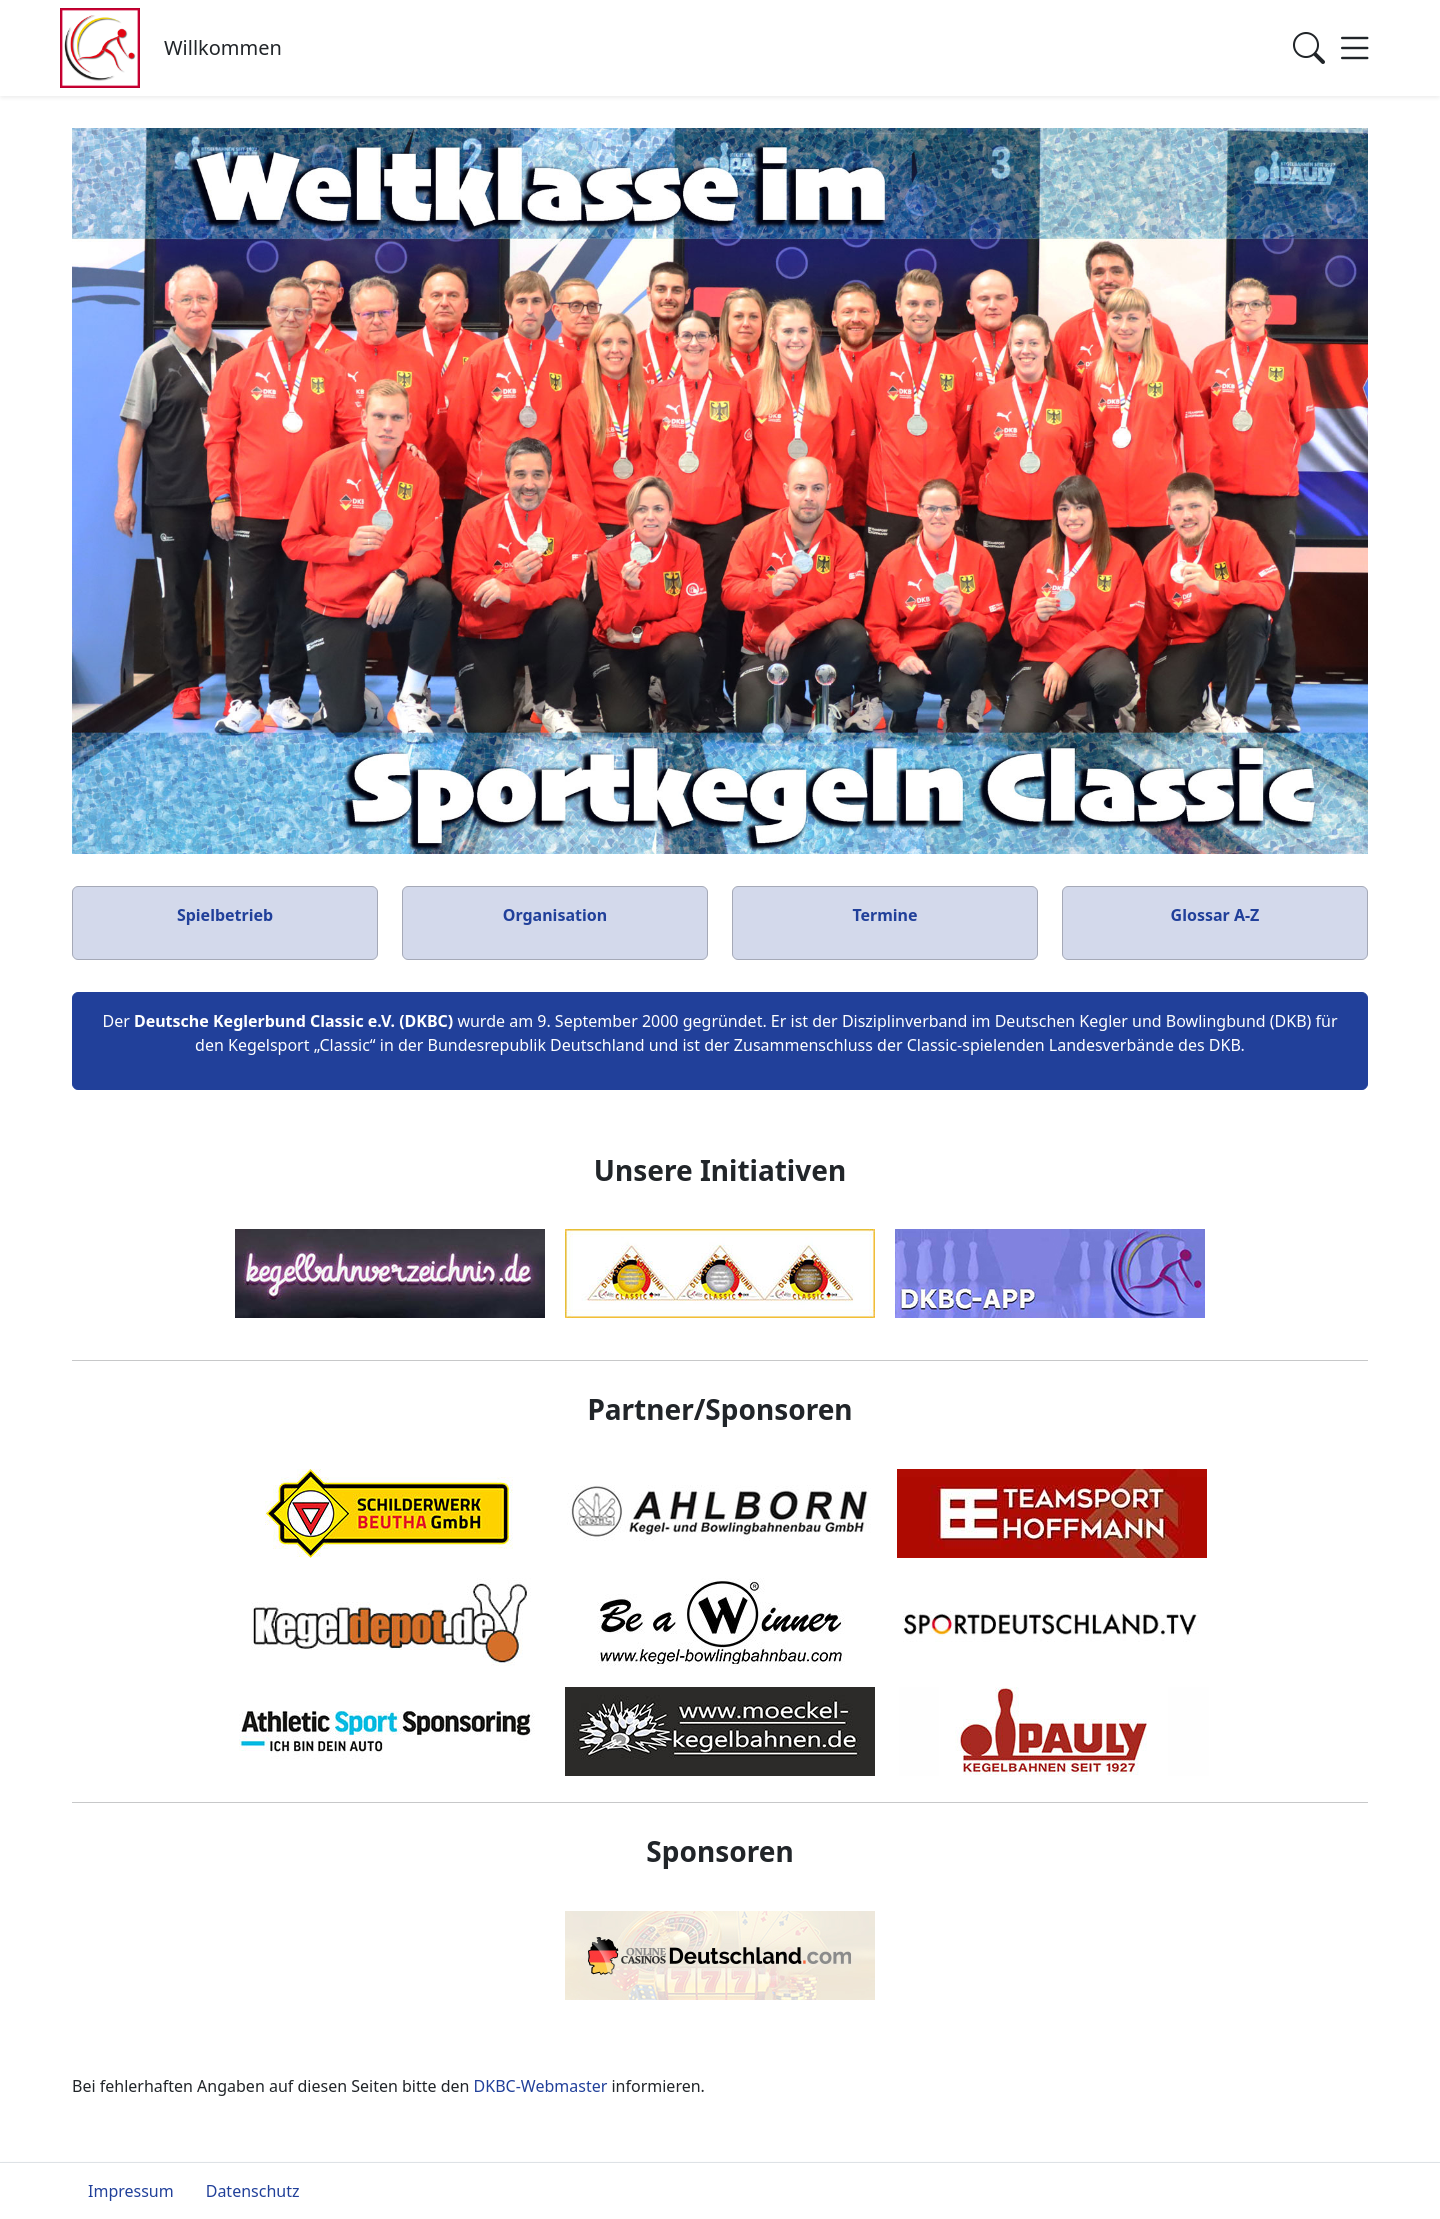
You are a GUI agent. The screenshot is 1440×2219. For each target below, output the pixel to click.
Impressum (131, 2191)
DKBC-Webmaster (541, 2086)
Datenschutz (253, 2191)
